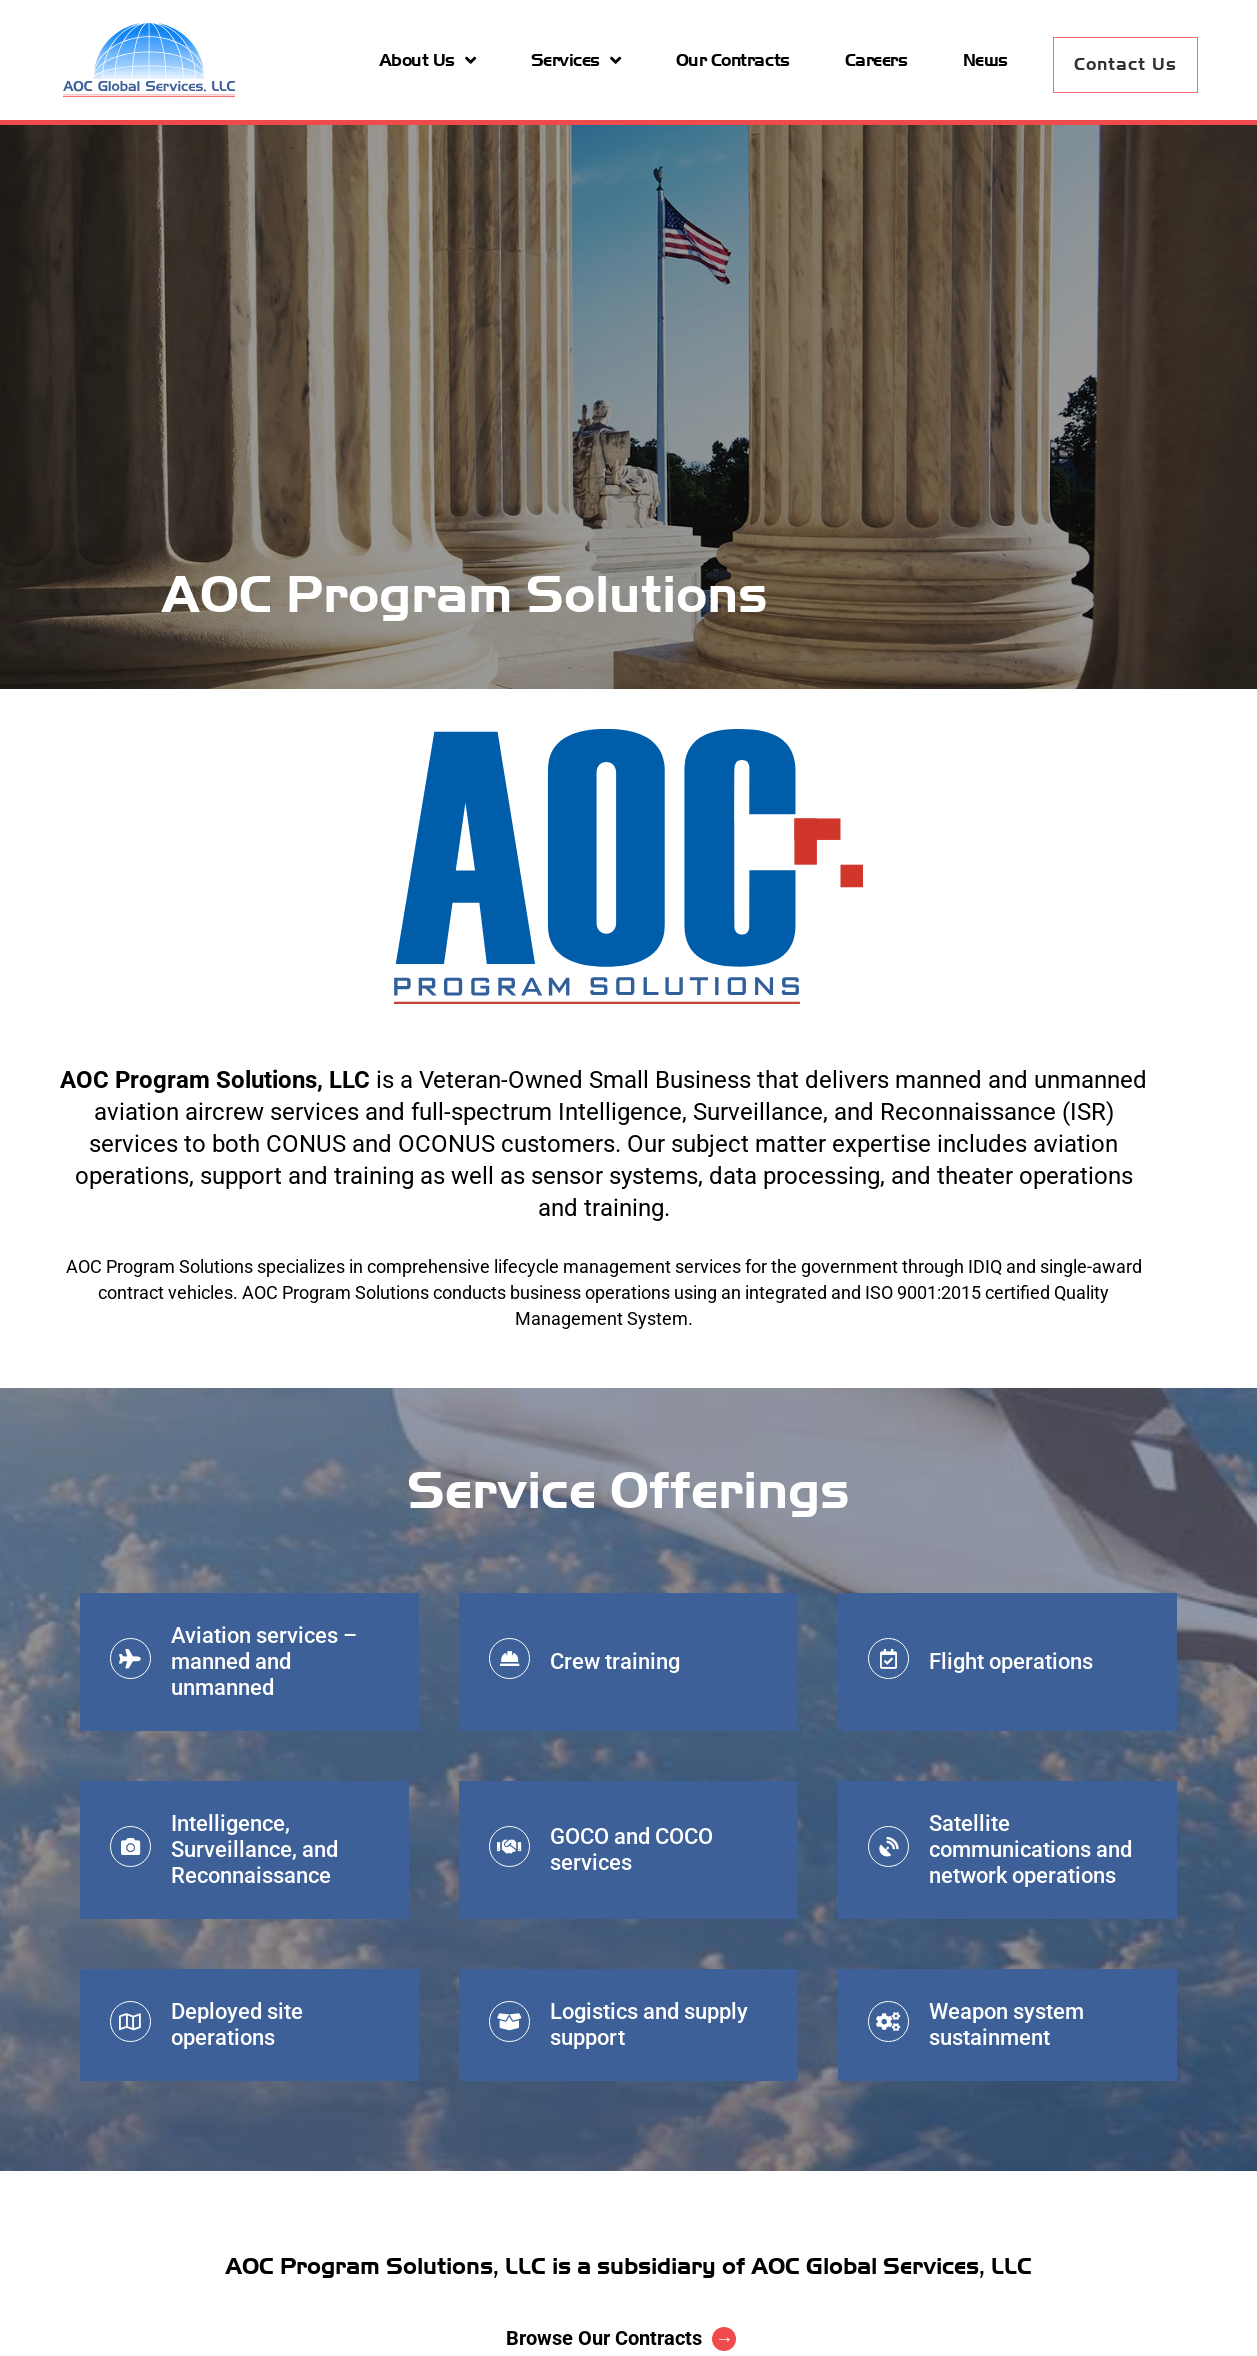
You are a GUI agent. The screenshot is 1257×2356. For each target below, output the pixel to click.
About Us (427, 60)
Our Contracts (733, 60)
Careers (876, 60)
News (985, 60)
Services (576, 60)
